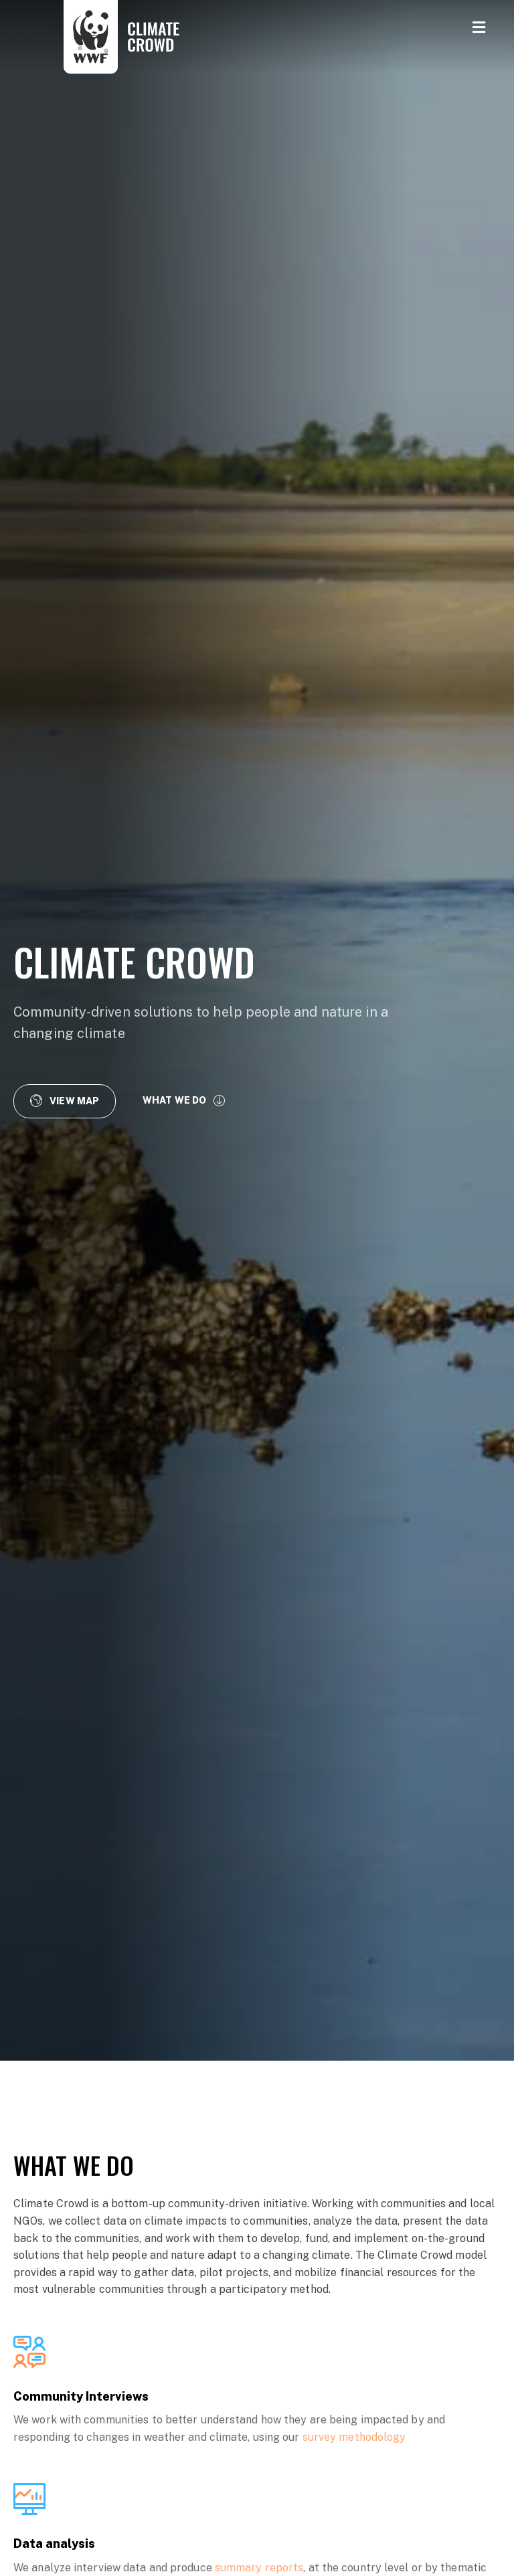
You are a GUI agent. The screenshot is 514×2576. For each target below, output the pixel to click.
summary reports (259, 2567)
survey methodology (354, 2437)
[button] (64, 1101)
